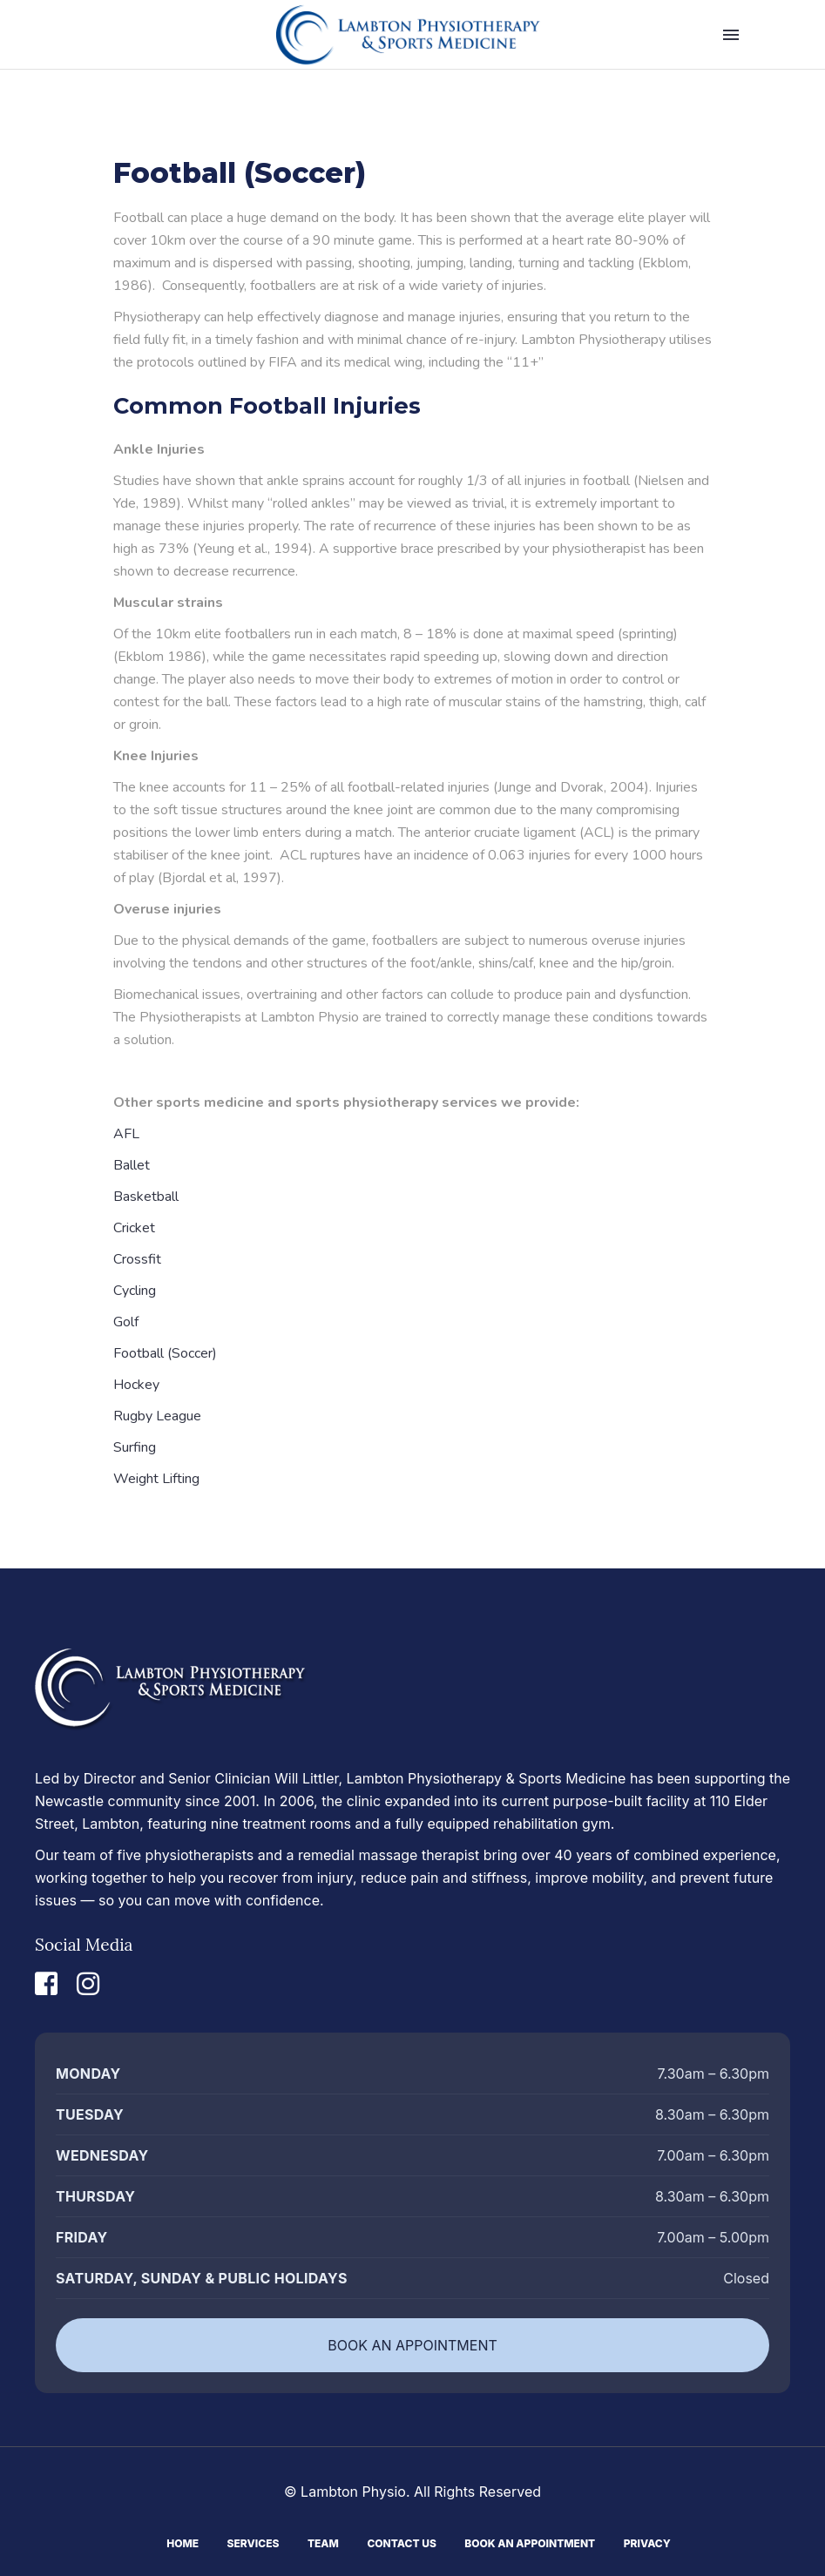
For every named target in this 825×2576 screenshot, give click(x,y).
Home (182, 2541)
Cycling (134, 1290)
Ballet (131, 1165)
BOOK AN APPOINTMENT (412, 2345)
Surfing (134, 1447)
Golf (126, 1322)
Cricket (134, 1227)
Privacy (647, 2541)
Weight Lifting (156, 1478)
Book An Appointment (529, 2541)
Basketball (146, 1196)
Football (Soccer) (165, 1353)
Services (253, 2541)
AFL (126, 1133)
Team (323, 2541)
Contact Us (401, 2541)
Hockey (136, 1384)
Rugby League (157, 1416)
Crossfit (137, 1259)
